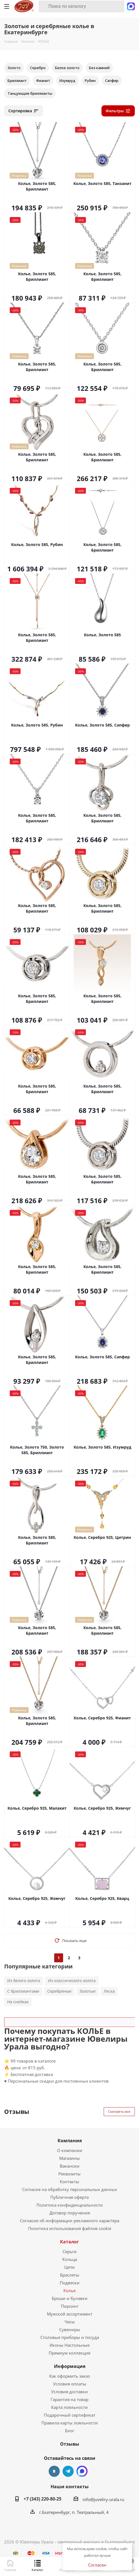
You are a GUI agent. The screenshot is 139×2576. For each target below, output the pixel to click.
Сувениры (69, 2329)
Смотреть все (119, 2111)
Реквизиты (69, 2174)
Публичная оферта (69, 2197)
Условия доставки (69, 2391)
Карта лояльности (69, 2407)
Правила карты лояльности (69, 2423)
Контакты (69, 2181)
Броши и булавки (70, 2298)
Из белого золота (23, 1980)
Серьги (70, 2251)
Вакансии (70, 2166)
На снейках (18, 2001)
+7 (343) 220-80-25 (42, 2499)
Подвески (70, 2282)
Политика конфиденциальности (69, 2205)
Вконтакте (54, 2471)
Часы (69, 2321)
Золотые (88, 1991)
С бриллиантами (23, 1991)
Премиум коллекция (69, 2353)
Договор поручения (69, 2213)
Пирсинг (69, 2306)
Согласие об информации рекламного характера (69, 2220)
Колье (69, 2290)
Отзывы (69, 2444)
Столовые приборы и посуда (69, 2337)
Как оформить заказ (69, 2376)
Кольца (69, 2259)
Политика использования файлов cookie (69, 2228)
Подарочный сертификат (69, 2415)
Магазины (69, 2158)
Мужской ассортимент (69, 2314)
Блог (69, 2430)
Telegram (68, 2471)
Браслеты (69, 2275)
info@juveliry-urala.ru (103, 2499)
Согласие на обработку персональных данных (69, 2189)
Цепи (69, 2267)
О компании (69, 2150)
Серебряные (59, 1991)
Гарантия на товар (69, 2399)
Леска (109, 1991)
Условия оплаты (69, 2384)
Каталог (69, 2242)
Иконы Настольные (69, 2345)
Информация (69, 2366)
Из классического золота (72, 1980)
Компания (70, 2141)
